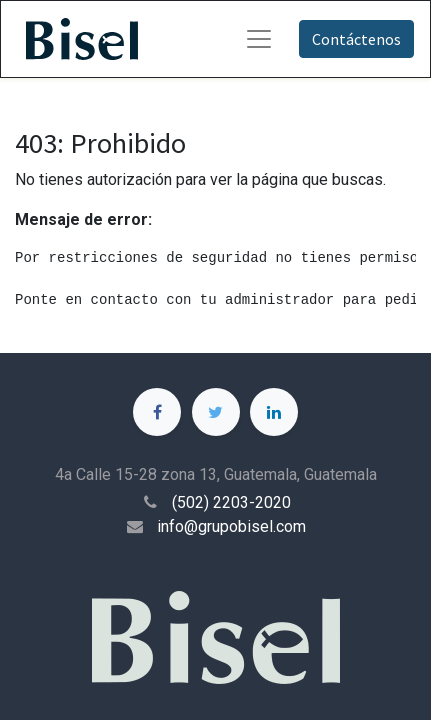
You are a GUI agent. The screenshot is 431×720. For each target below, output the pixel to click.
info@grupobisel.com (231, 526)
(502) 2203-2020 (231, 502)
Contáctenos (356, 39)
